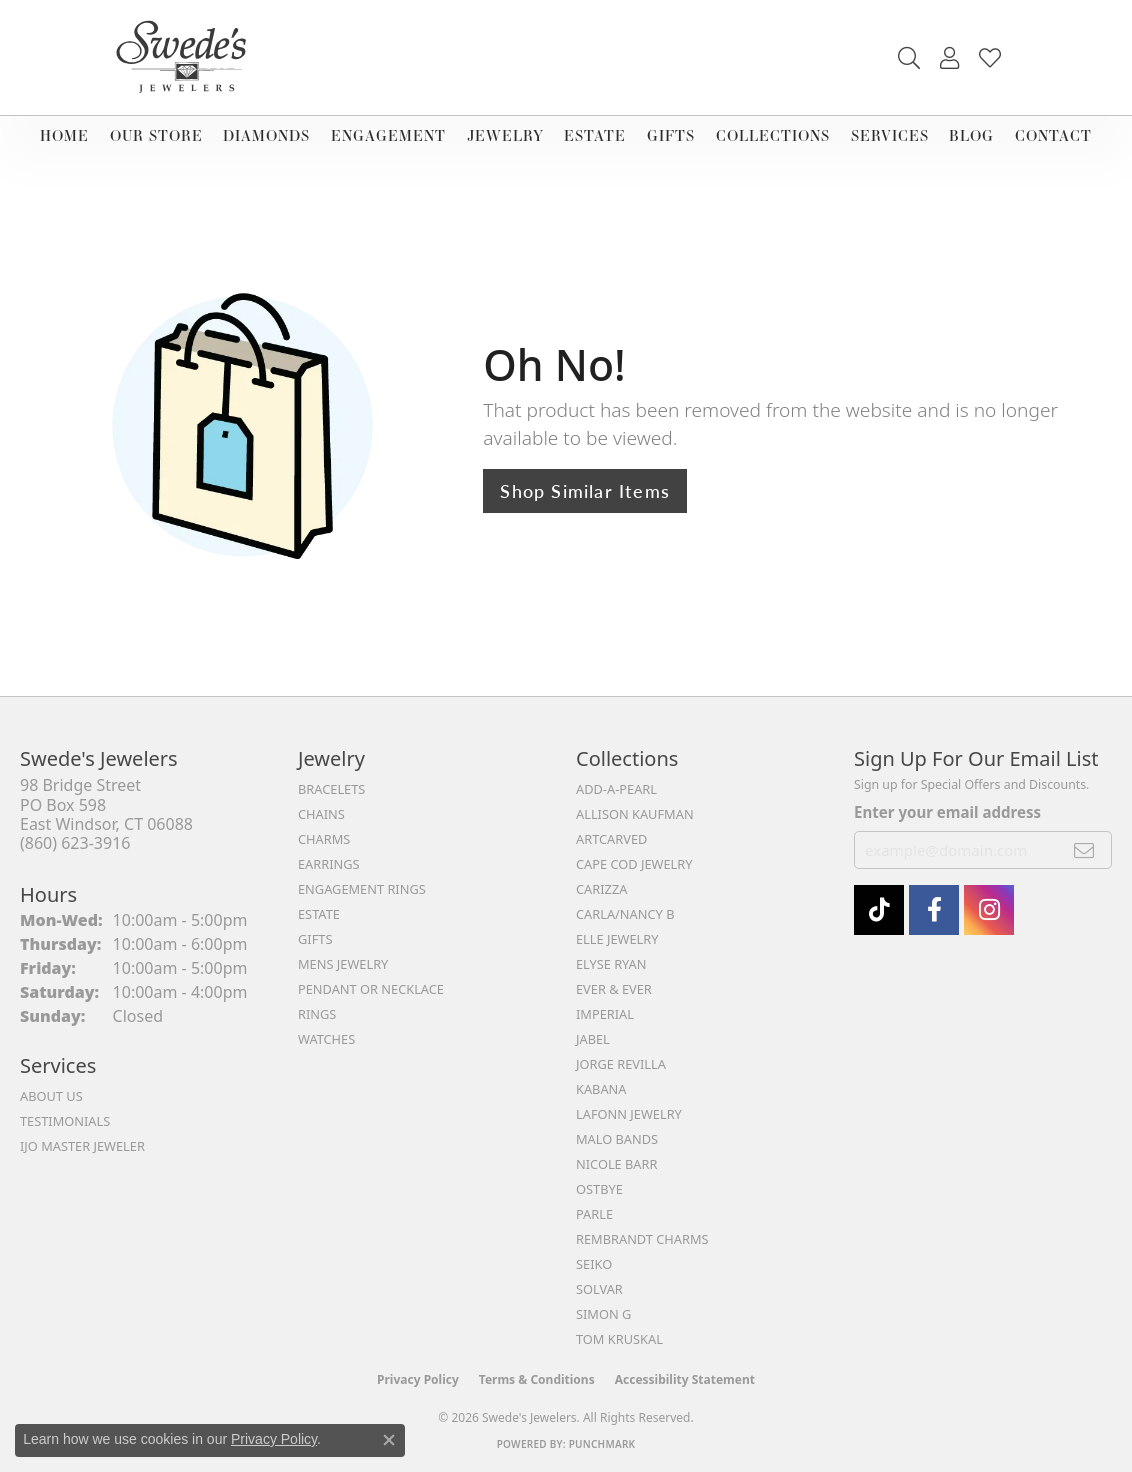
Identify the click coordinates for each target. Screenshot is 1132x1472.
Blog (971, 135)
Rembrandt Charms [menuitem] (642, 1239)
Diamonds (266, 135)
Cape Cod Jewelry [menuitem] (634, 864)
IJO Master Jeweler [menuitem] (82, 1146)
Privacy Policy (418, 1379)
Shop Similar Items (585, 490)
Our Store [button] (156, 135)
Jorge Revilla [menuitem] (621, 1064)
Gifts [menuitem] (315, 939)
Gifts (671, 135)
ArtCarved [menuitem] (611, 839)
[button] (909, 58)
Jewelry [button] (505, 135)
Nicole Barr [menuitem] (616, 1164)
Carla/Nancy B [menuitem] (625, 914)
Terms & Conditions (537, 1379)
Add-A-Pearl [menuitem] (616, 789)
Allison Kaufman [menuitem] (635, 814)
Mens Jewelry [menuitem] (343, 964)
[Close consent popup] (389, 1440)
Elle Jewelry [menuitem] (617, 939)
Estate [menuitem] (319, 914)
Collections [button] (773, 135)
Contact (1053, 135)
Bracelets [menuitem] (331, 789)
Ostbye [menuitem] (599, 1189)
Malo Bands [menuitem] (617, 1139)
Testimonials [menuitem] (65, 1121)
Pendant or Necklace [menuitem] (371, 989)
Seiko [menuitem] (594, 1264)
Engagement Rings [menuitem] (362, 889)
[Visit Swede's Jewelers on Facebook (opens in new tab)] (934, 910)
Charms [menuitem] (324, 839)
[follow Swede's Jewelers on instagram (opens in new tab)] (989, 910)
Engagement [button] (388, 135)
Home (64, 135)
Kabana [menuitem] (601, 1089)
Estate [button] (595, 135)
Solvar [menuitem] (599, 1289)
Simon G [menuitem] (603, 1314)
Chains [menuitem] (321, 814)
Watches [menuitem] (326, 1039)
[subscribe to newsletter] (1084, 850)
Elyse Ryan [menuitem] (611, 964)
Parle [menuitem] (594, 1214)
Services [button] (890, 135)
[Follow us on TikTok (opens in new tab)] (879, 910)
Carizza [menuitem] (601, 889)
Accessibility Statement (685, 1379)
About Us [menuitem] (51, 1096)
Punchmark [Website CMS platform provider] (602, 1444)
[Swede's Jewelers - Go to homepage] (187, 57)
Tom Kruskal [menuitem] (619, 1339)
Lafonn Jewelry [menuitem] (629, 1114)
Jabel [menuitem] (593, 1039)
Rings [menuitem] (317, 1014)
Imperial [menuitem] (605, 1014)
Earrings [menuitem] (329, 864)
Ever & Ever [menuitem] (614, 989)
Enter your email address (947, 812)
